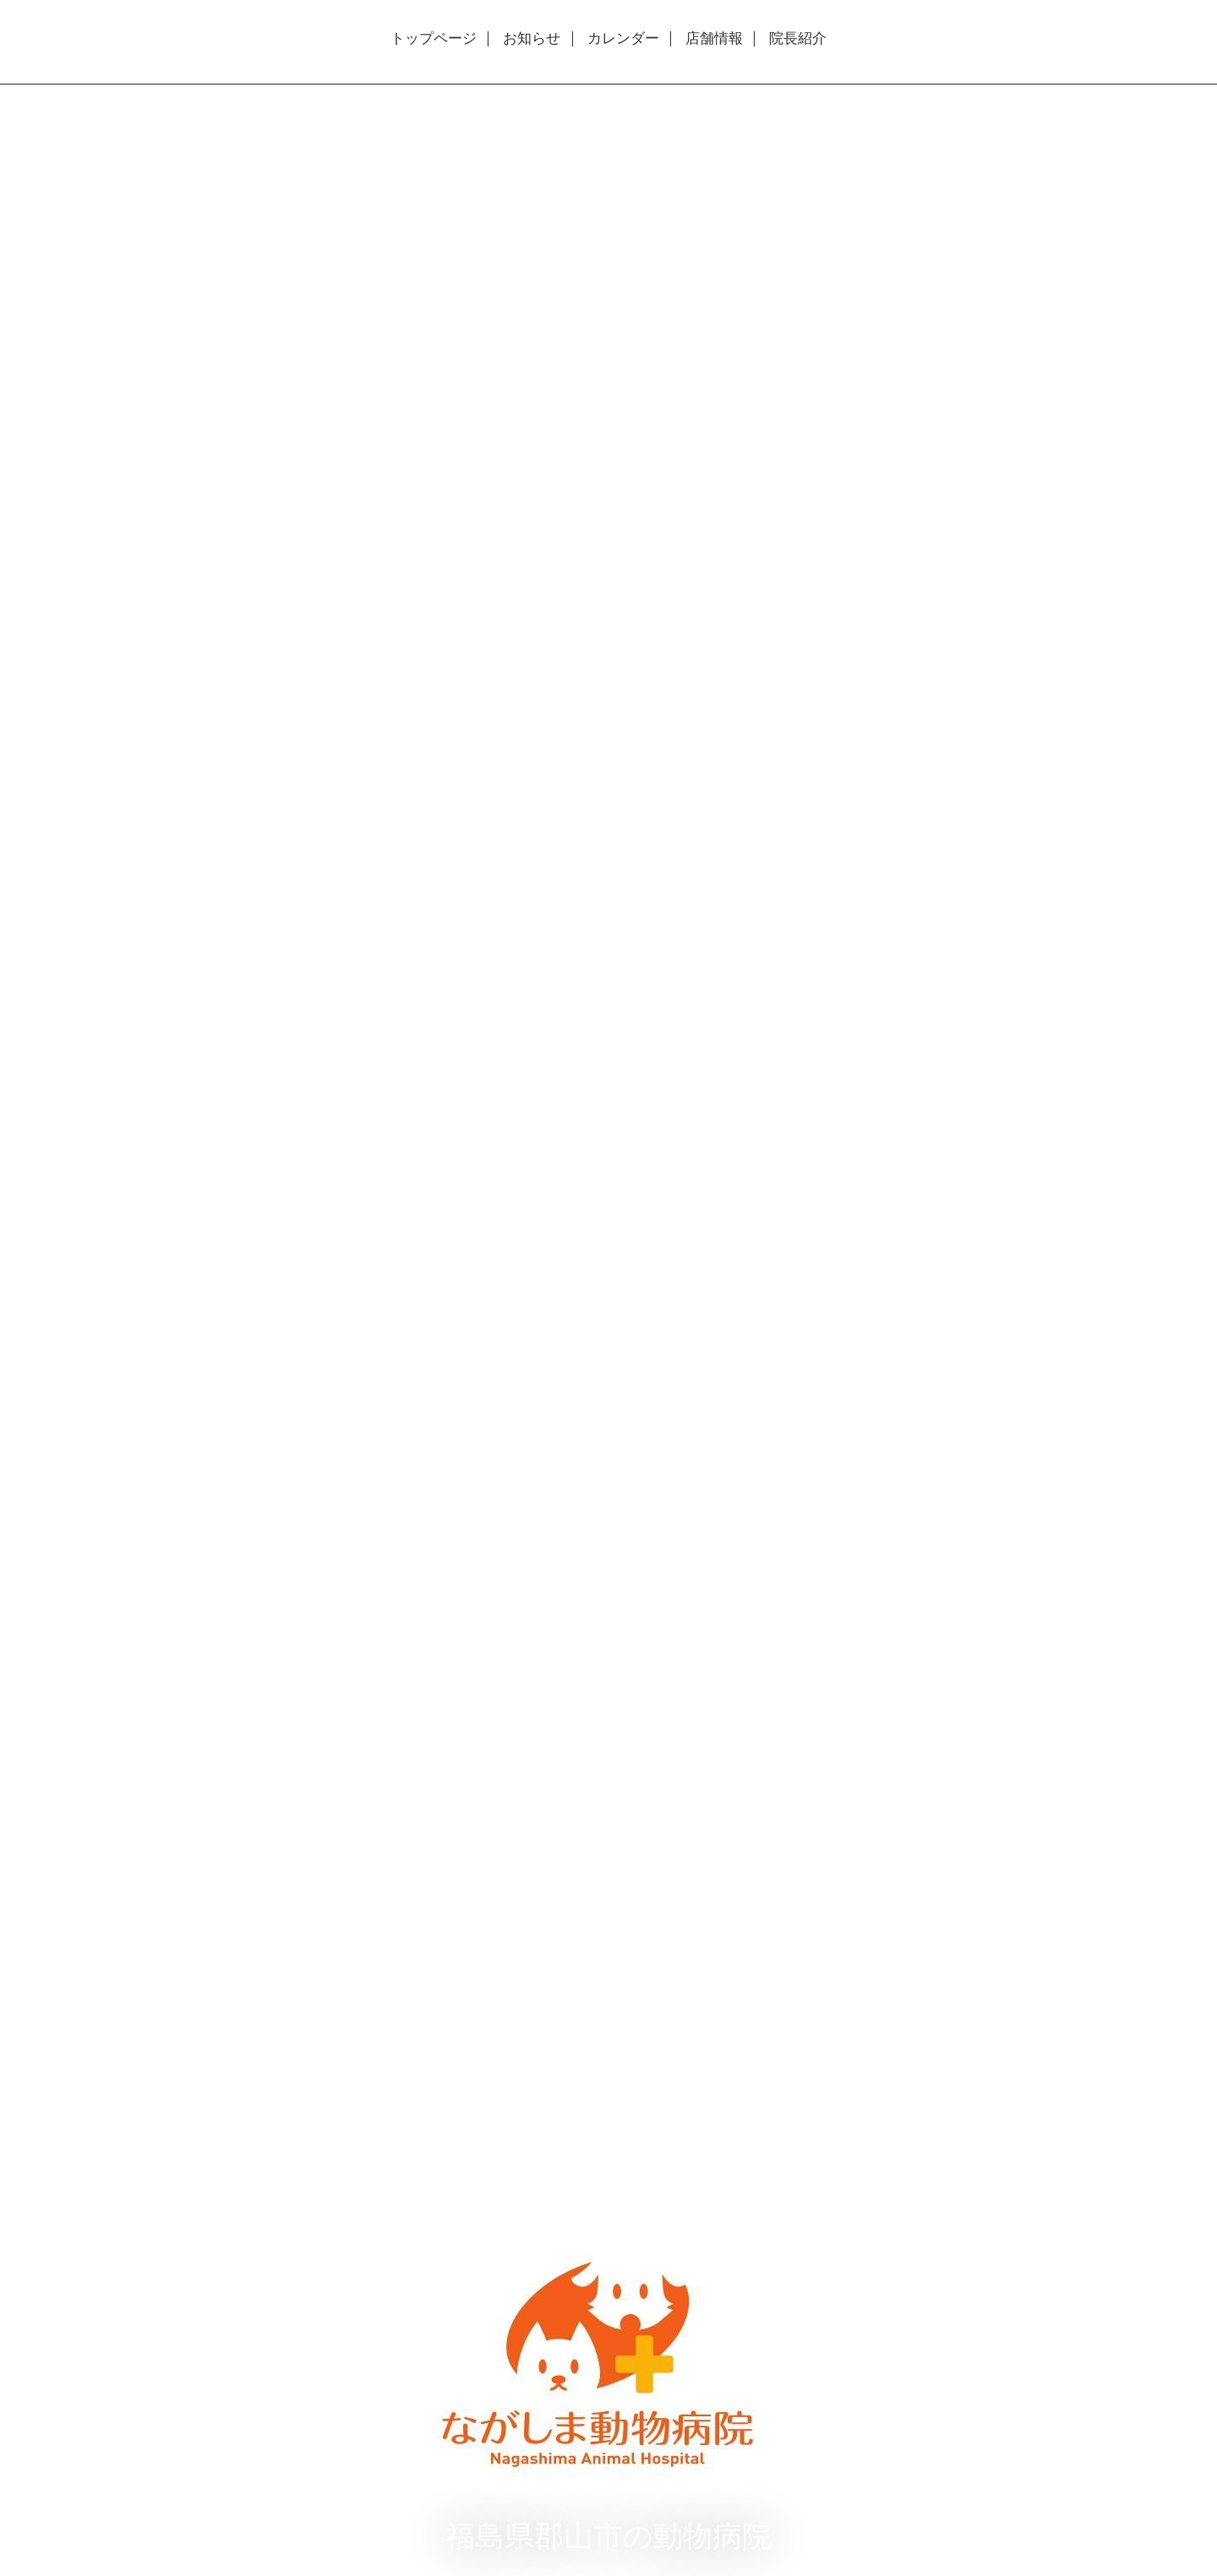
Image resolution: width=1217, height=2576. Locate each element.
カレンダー (623, 38)
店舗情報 (714, 38)
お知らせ (531, 38)
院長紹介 (798, 38)
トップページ (433, 38)
